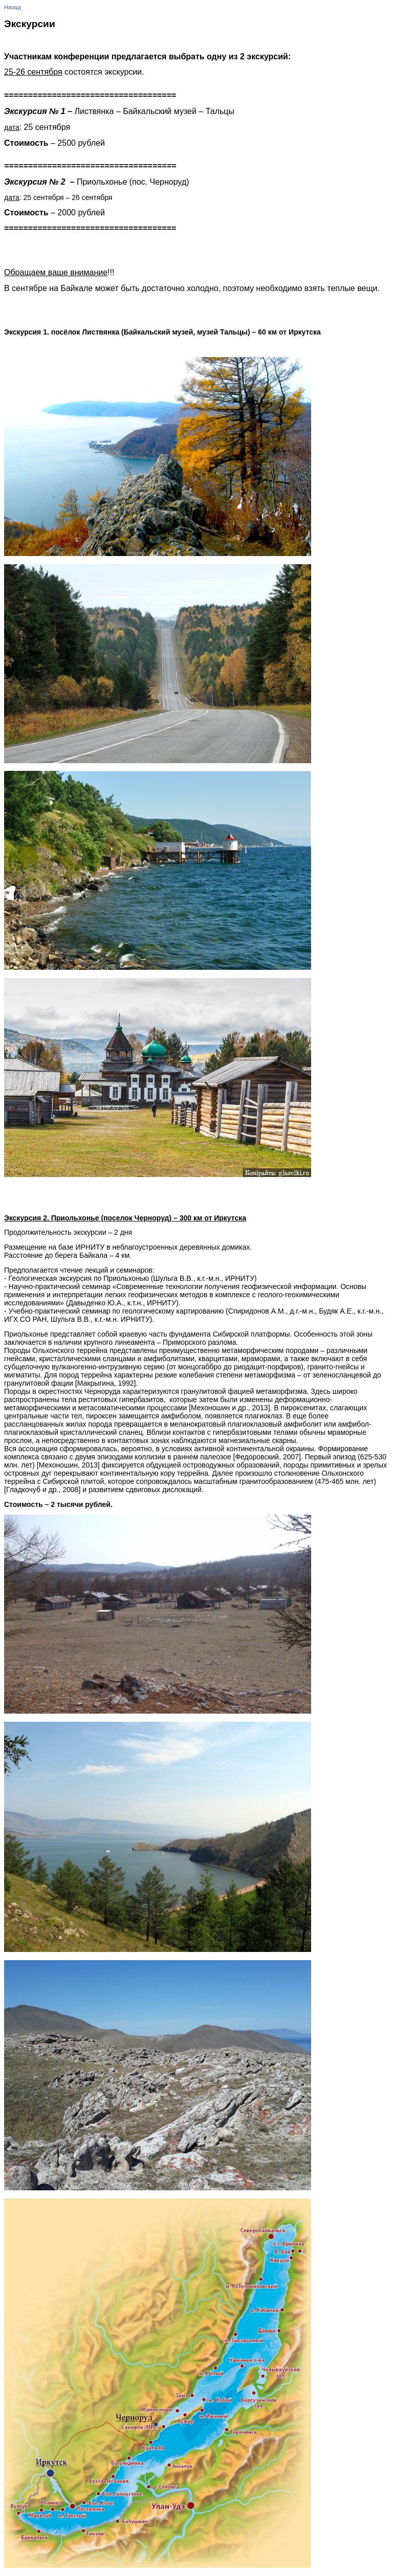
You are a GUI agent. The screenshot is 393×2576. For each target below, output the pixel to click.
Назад (12, 7)
